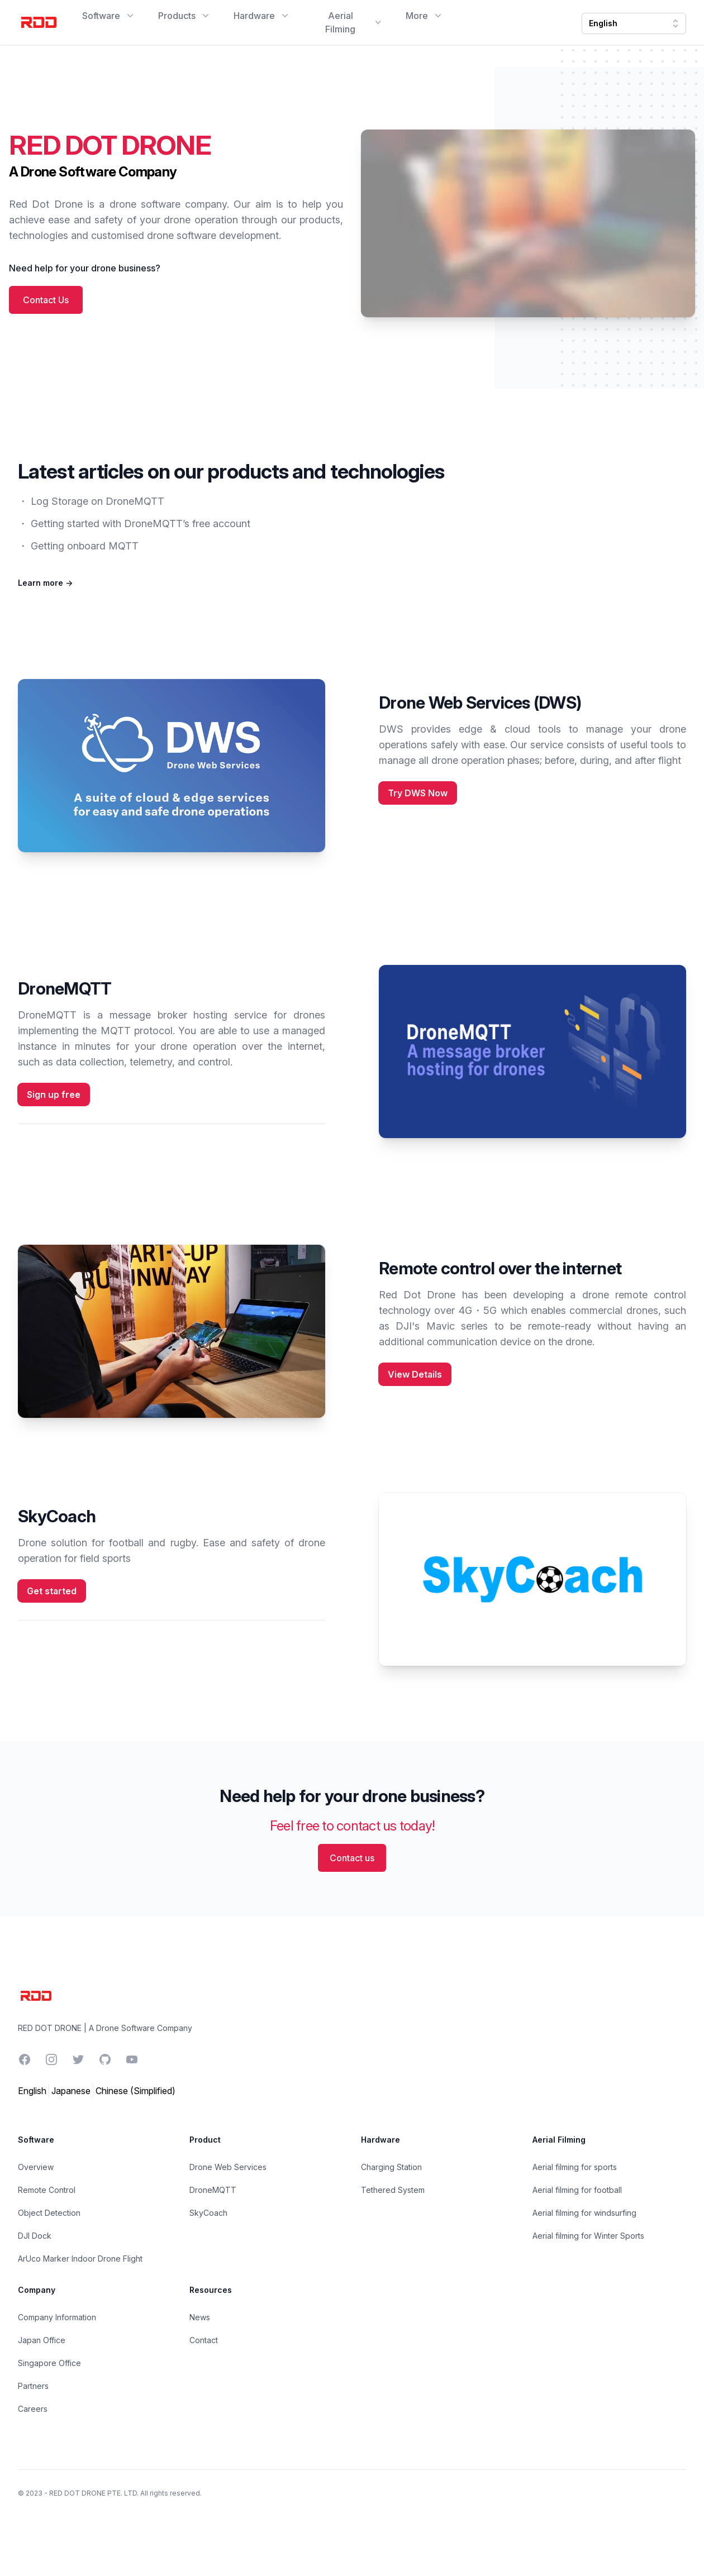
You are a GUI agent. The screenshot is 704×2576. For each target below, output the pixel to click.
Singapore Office (49, 2363)
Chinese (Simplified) (135, 2090)
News (199, 2317)
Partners (33, 2386)
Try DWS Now (418, 793)
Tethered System (393, 2190)
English (32, 2090)
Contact (203, 2340)
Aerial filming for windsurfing (584, 2212)
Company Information (57, 2317)
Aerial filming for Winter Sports (588, 2235)
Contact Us (46, 299)
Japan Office (41, 2340)
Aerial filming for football (577, 2190)
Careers (32, 2408)
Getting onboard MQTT (85, 546)
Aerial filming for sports (574, 2167)
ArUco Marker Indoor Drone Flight (80, 2258)
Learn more (45, 582)
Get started (52, 1591)
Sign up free (53, 1094)
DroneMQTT (212, 2190)
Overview (36, 2167)
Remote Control (46, 2190)
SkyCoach (208, 2212)
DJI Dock (34, 2235)
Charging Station (391, 2167)
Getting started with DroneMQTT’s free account (140, 523)
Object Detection (49, 2212)
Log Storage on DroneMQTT (97, 501)
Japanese (71, 2090)
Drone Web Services (228, 2167)
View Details (415, 1374)
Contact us (352, 1857)
